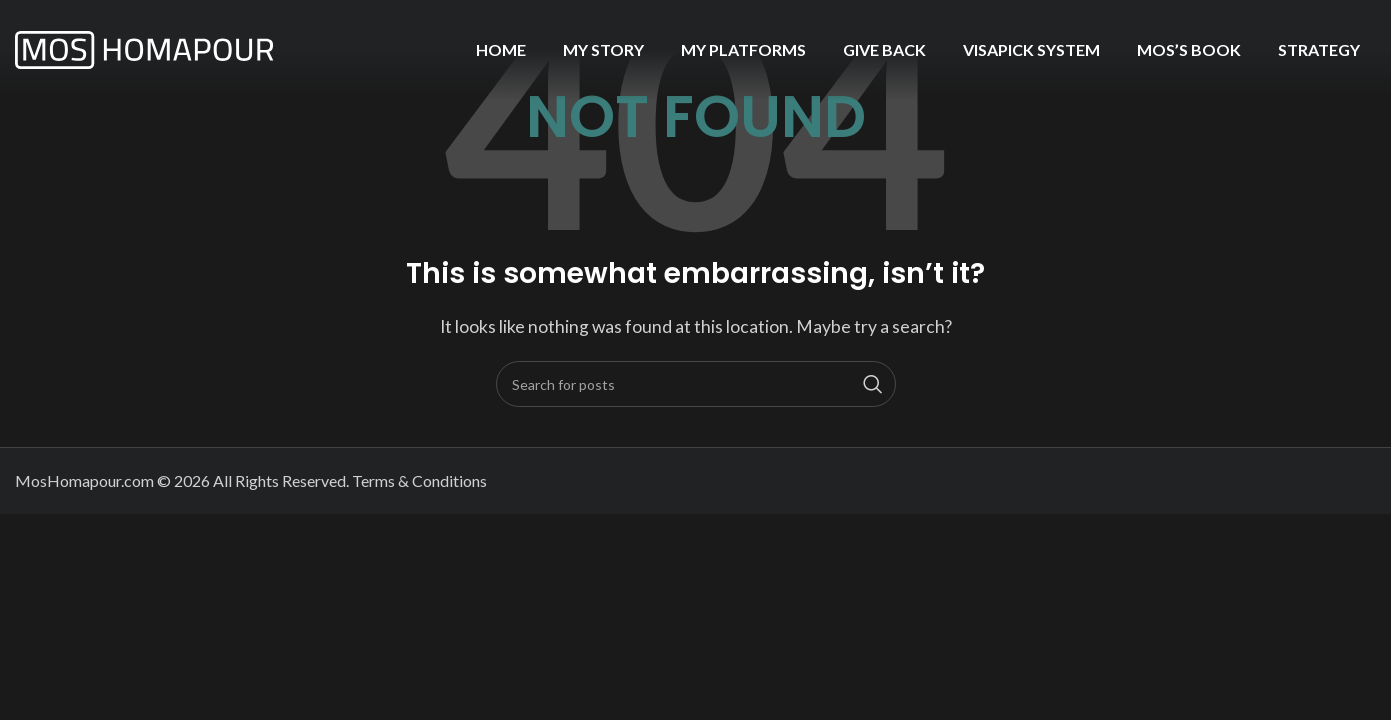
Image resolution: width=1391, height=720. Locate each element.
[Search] (696, 384)
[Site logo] (145, 47)
